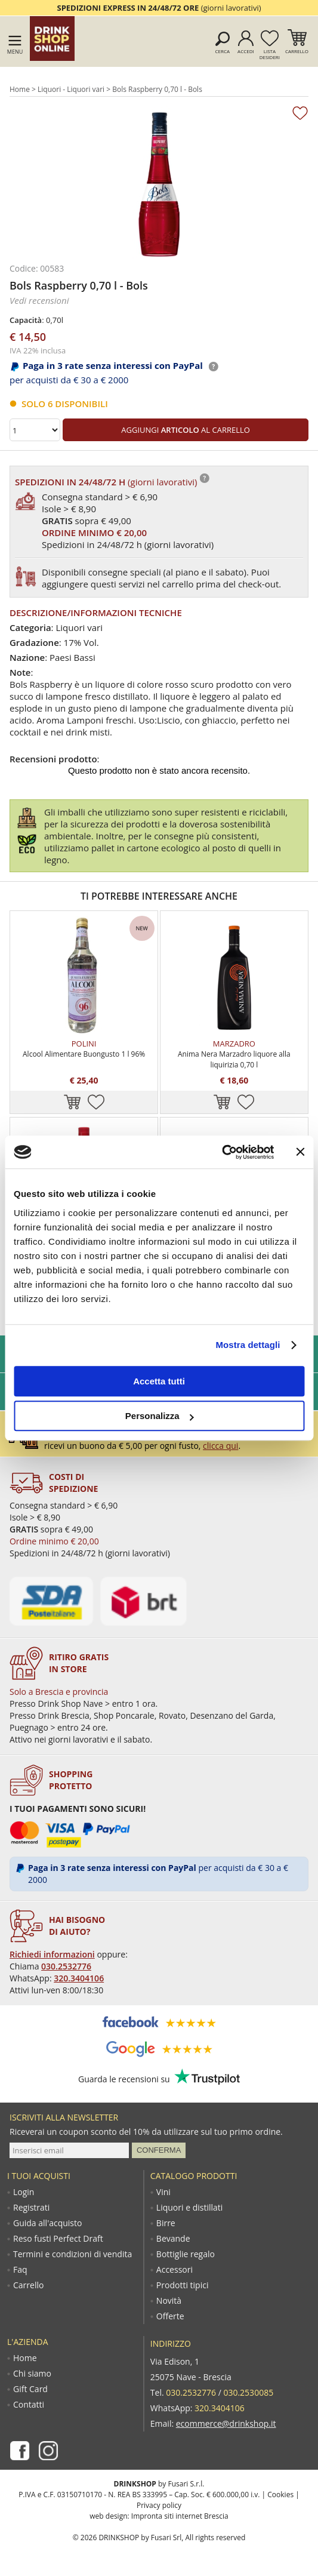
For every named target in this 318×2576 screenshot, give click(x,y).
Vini (163, 2192)
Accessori (174, 2269)
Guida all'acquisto (47, 2223)
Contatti (28, 2404)
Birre (165, 2223)
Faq (20, 2269)
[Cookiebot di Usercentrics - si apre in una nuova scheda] (221, 1152)
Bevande (173, 2238)
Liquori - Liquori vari (71, 89)
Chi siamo (32, 2373)
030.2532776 (66, 1966)
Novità (168, 2300)
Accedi (245, 51)
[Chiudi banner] (300, 1152)
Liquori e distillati (189, 2207)
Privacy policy (159, 2505)
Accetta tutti (159, 1381)
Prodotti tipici (182, 2285)
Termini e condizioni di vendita (72, 2254)
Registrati (31, 2207)
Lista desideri (270, 54)
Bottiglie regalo (185, 2254)
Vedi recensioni (39, 300)
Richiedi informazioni (52, 1954)
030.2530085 (248, 2392)
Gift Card (30, 2389)
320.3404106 (79, 1978)
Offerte (170, 2316)
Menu (15, 52)
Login (23, 2192)
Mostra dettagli (247, 1345)
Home (20, 89)
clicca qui (220, 1445)
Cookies (280, 2494)
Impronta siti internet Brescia (180, 2516)
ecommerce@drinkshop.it (226, 2423)
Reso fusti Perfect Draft (58, 2238)
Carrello (296, 51)
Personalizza (159, 1416)
